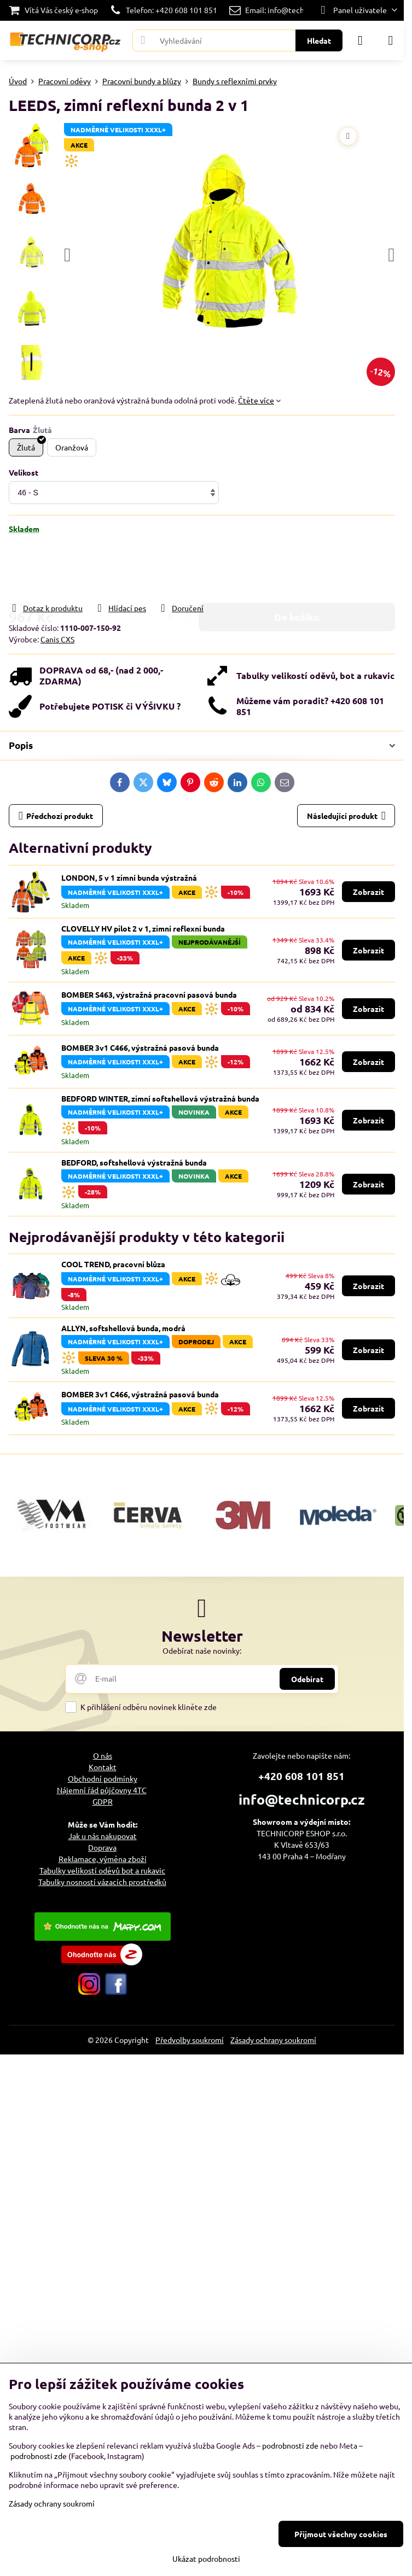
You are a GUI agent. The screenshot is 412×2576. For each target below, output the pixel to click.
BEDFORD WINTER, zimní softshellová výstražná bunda (160, 1098)
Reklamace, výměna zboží (103, 1859)
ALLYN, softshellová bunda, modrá (123, 1328)
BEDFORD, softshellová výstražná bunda (134, 1162)
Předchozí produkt (56, 816)
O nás (102, 1755)
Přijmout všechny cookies (340, 2534)
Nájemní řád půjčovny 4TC (102, 1790)
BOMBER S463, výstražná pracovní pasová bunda (149, 994)
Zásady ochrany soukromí (273, 2040)
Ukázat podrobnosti (206, 2558)
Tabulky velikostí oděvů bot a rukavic (102, 1870)
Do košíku (297, 567)
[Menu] (391, 40)
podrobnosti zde (290, 2445)
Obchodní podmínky (102, 1778)
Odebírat (307, 1679)
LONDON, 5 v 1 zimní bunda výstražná (129, 877)
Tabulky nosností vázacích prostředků (102, 1882)
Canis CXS (57, 639)
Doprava (102, 1847)
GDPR (102, 1801)
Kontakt (103, 1767)
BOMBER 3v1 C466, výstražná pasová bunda (140, 1047)
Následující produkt (346, 816)
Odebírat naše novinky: (202, 1650)
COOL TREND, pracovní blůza (113, 1264)
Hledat (319, 40)
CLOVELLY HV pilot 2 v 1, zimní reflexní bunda (143, 928)
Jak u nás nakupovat (102, 1836)
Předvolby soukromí (189, 2040)
